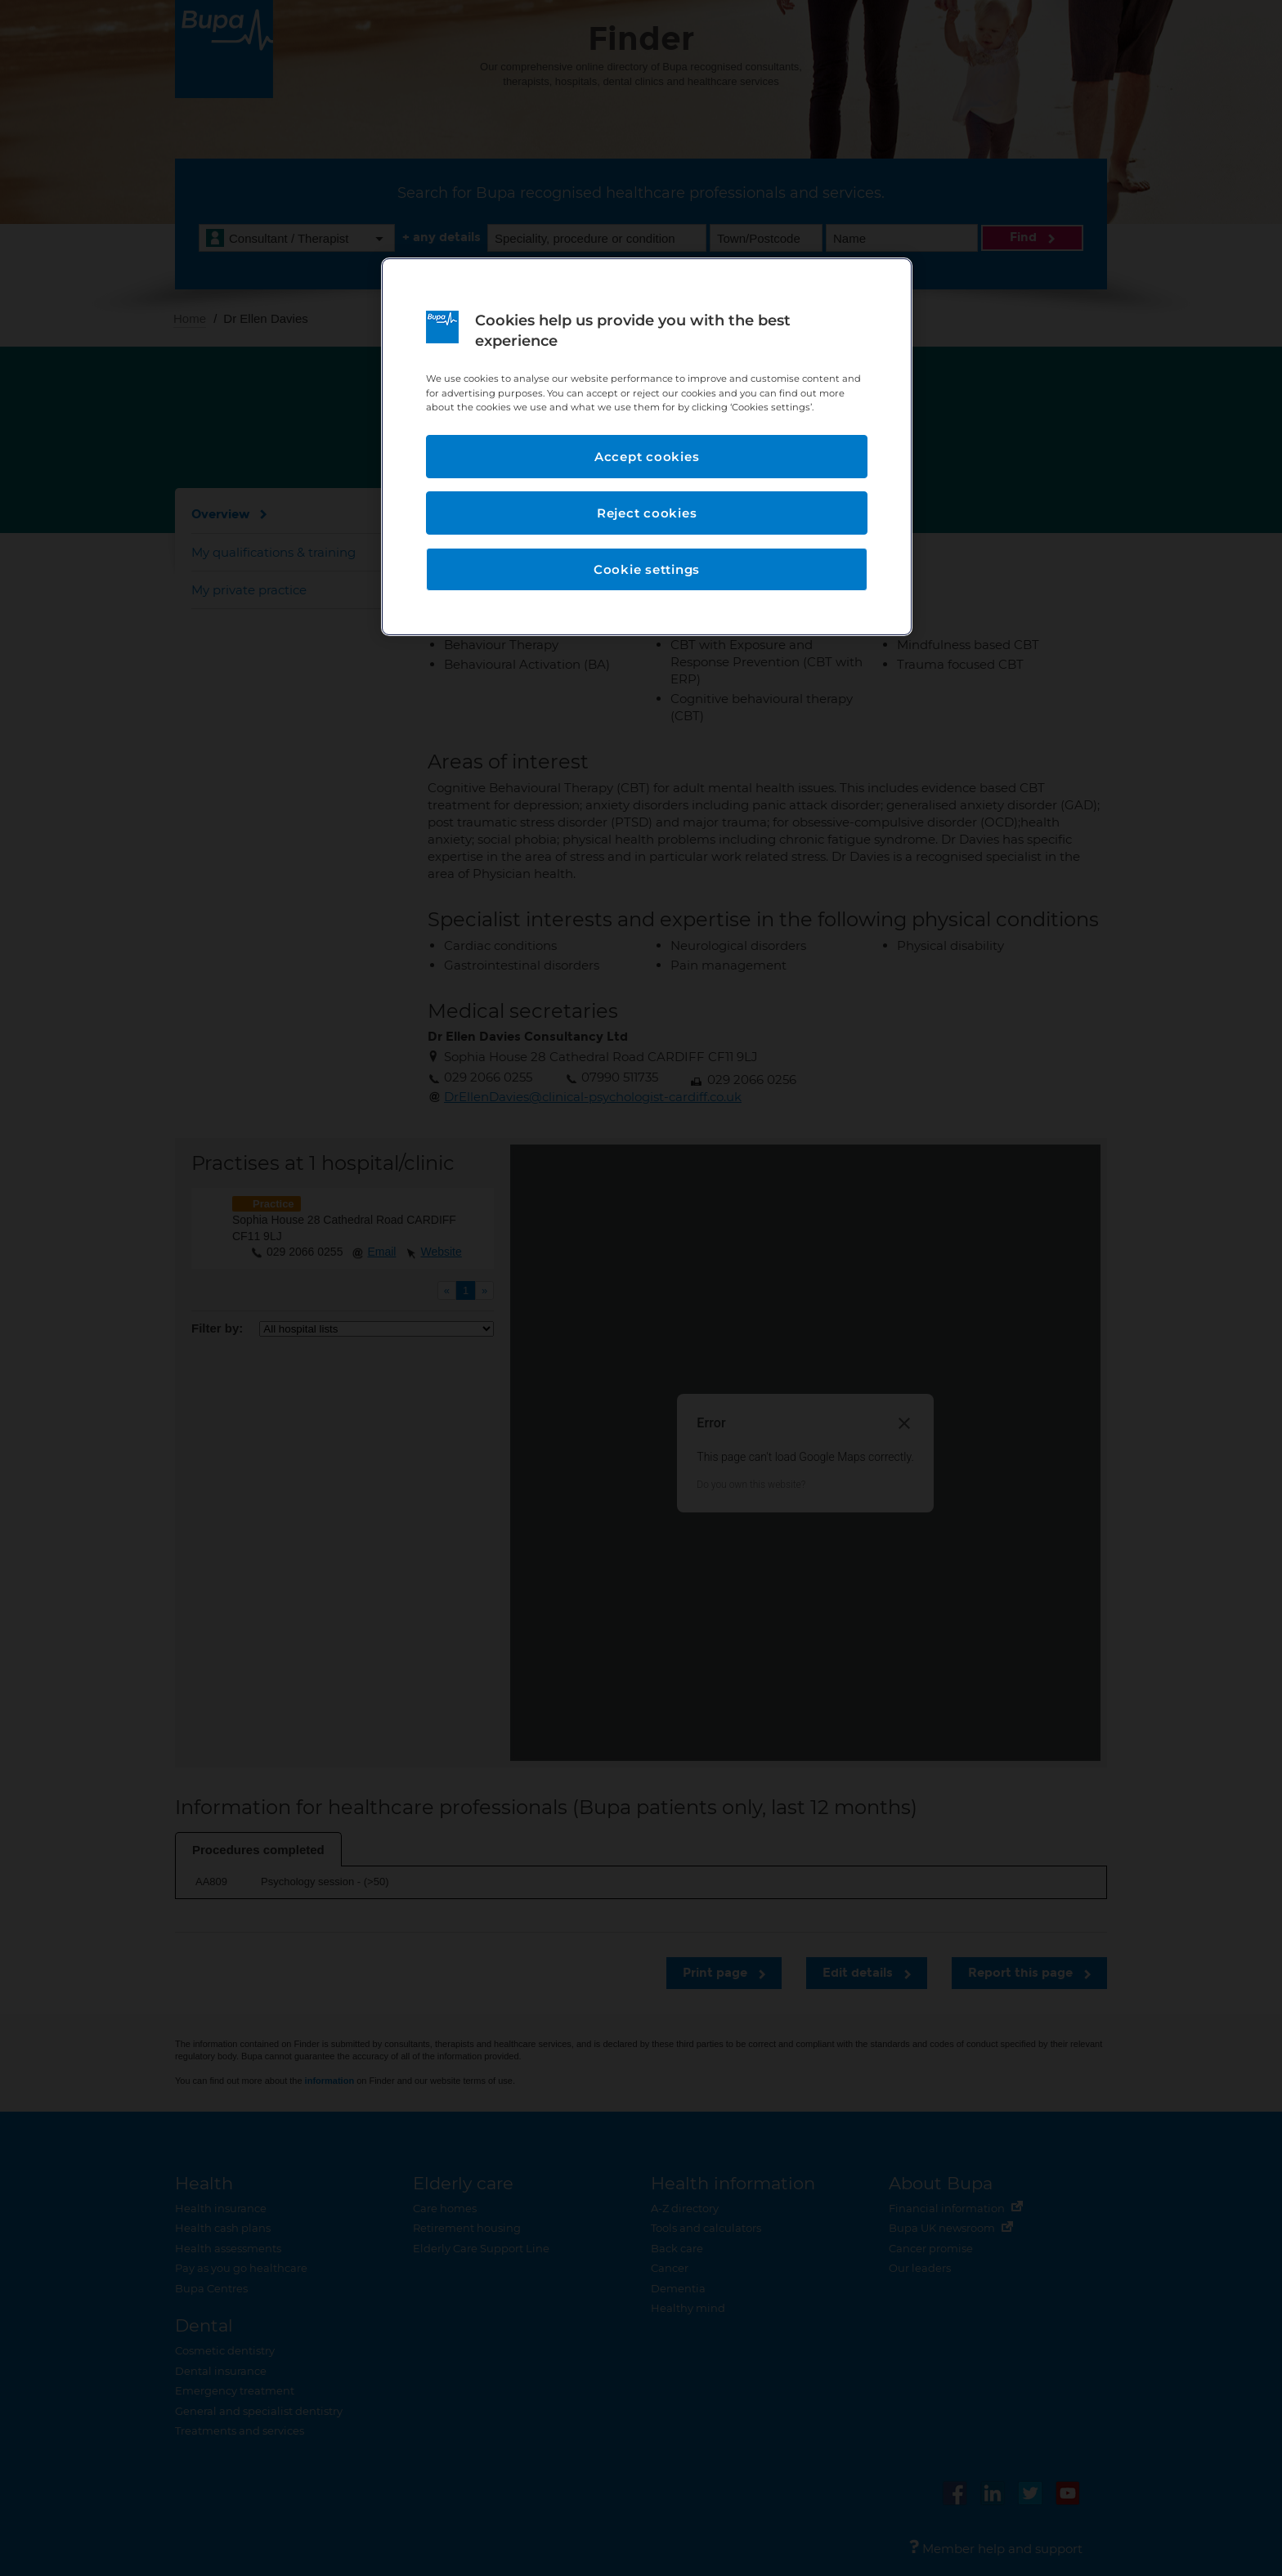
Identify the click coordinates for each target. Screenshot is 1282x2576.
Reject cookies (647, 513)
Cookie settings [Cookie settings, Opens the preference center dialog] (647, 569)
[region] (646, 447)
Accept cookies (647, 456)
